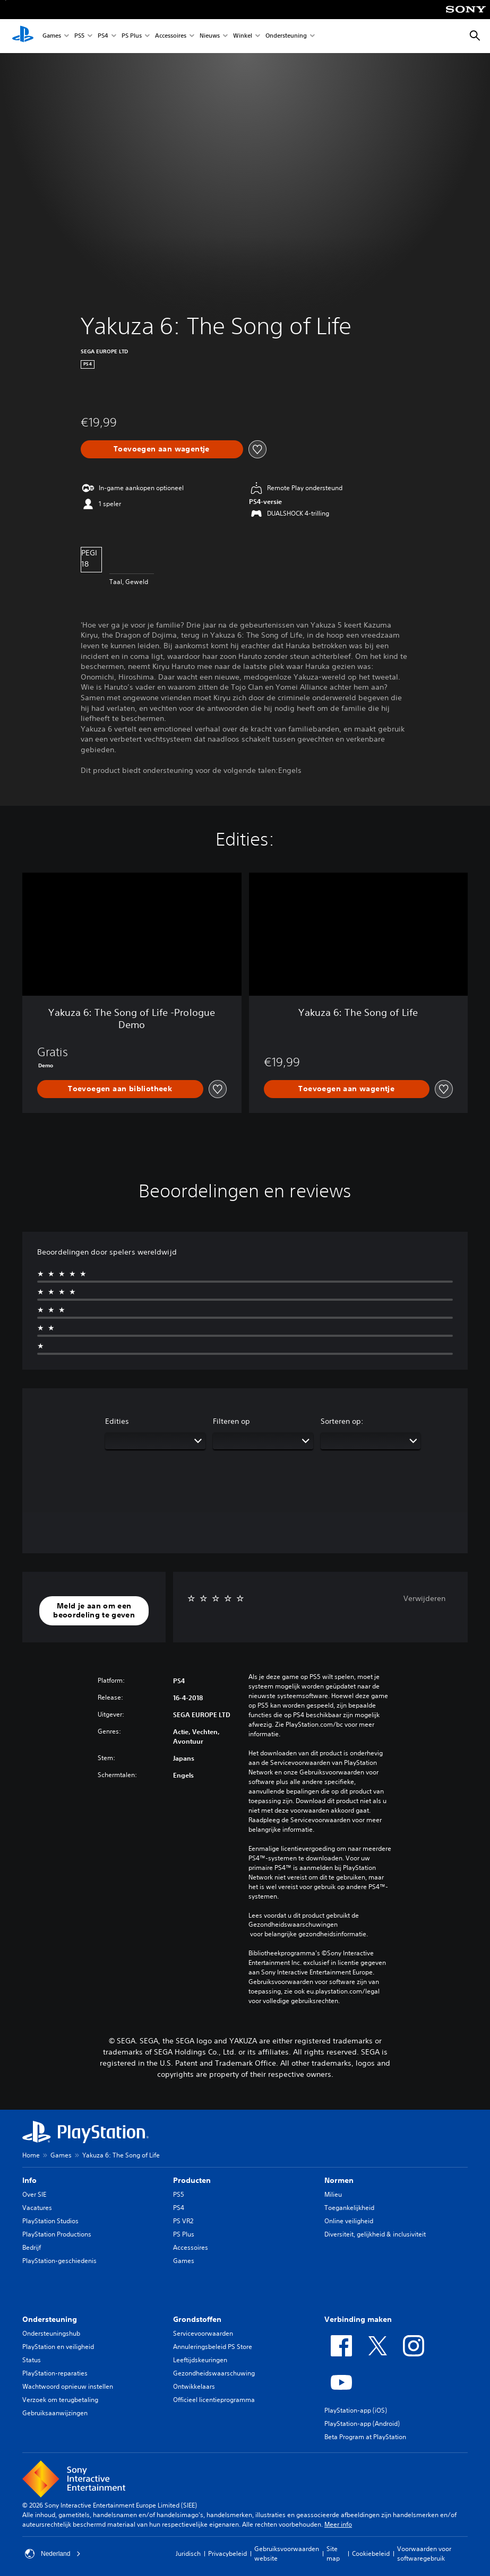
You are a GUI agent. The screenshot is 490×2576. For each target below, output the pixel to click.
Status (31, 2359)
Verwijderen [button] (424, 1598)
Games (51, 36)
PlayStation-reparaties (55, 2373)
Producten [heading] (192, 2180)
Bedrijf (31, 2247)
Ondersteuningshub (51, 2333)
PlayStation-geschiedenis (59, 2260)
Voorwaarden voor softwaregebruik (424, 2553)
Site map (333, 2553)
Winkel (242, 36)
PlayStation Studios (50, 2220)
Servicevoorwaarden (203, 2333)
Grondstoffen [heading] (197, 2319)
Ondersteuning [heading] (49, 2319)
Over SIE (34, 2194)
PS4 (103, 36)
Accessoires (170, 36)
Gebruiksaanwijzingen (55, 2412)
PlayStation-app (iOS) (355, 2410)
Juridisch (188, 2553)
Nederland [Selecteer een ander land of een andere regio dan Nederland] (52, 2553)
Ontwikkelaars (194, 2386)
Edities (117, 1421)
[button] (94, 1611)
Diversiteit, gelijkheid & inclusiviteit (375, 2234)
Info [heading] (29, 2180)
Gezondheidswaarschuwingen (293, 1924)
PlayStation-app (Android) (362, 2423)
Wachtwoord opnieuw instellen (67, 2386)
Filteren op (231, 1421)
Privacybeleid (227, 2553)
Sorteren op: (342, 1421)
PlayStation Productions (56, 2234)
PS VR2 (183, 2220)
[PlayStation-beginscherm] (23, 36)
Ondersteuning (286, 36)
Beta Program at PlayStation (365, 2436)
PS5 (79, 36)
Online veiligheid (348, 2220)
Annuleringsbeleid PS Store (212, 2346)
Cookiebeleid (371, 2553)
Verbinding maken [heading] (358, 2319)
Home (31, 2155)
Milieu (333, 2194)
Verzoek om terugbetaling (60, 2399)
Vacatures (37, 2207)
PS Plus (132, 36)
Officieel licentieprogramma (214, 2399)
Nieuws (210, 36)
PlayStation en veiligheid (58, 2346)
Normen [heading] (339, 2180)
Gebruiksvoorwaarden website (286, 2553)
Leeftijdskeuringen (200, 2359)
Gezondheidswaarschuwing (214, 2373)
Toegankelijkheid (349, 2207)
